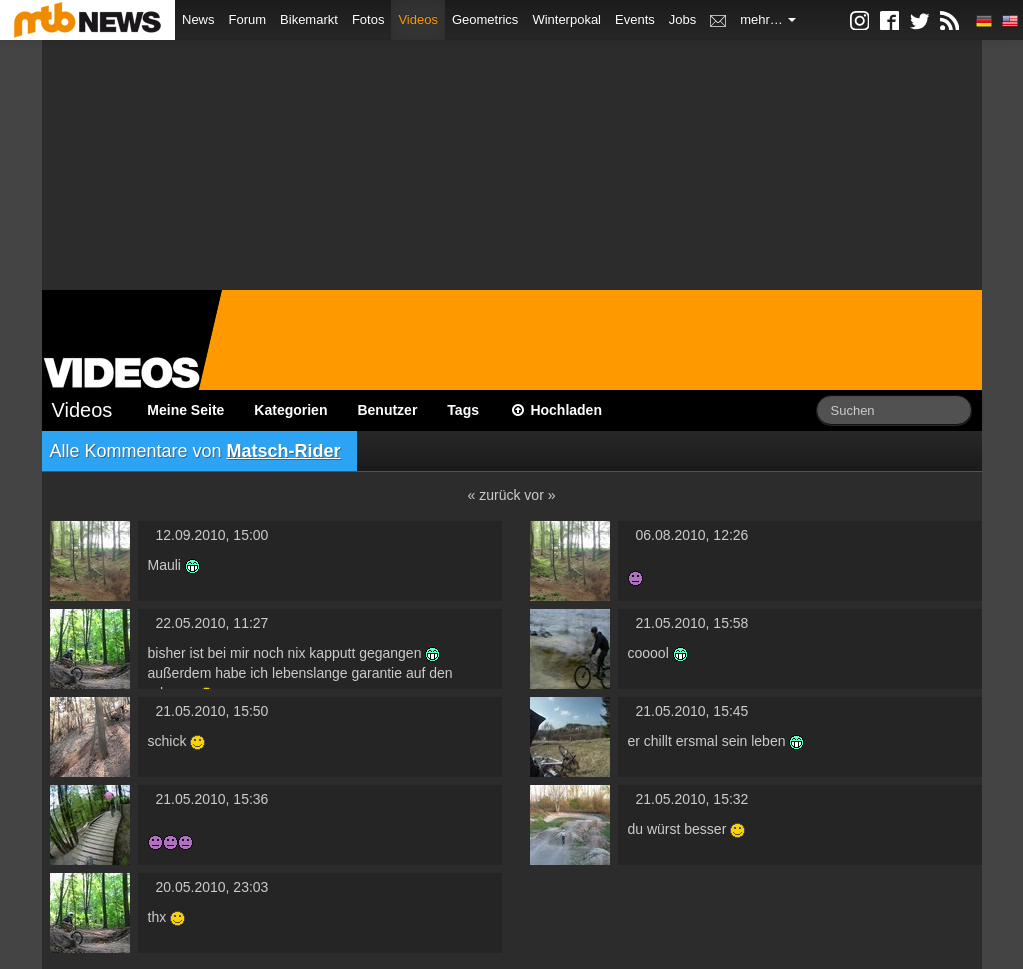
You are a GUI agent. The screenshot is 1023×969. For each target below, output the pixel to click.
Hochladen (555, 410)
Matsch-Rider (284, 451)
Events (635, 19)
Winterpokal (566, 19)
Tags (463, 410)
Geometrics (485, 19)
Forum (248, 19)
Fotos (368, 19)
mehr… (768, 19)
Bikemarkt (309, 19)
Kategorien (290, 410)
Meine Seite (185, 410)
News (198, 19)
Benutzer (387, 410)
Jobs (682, 19)
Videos (418, 19)
